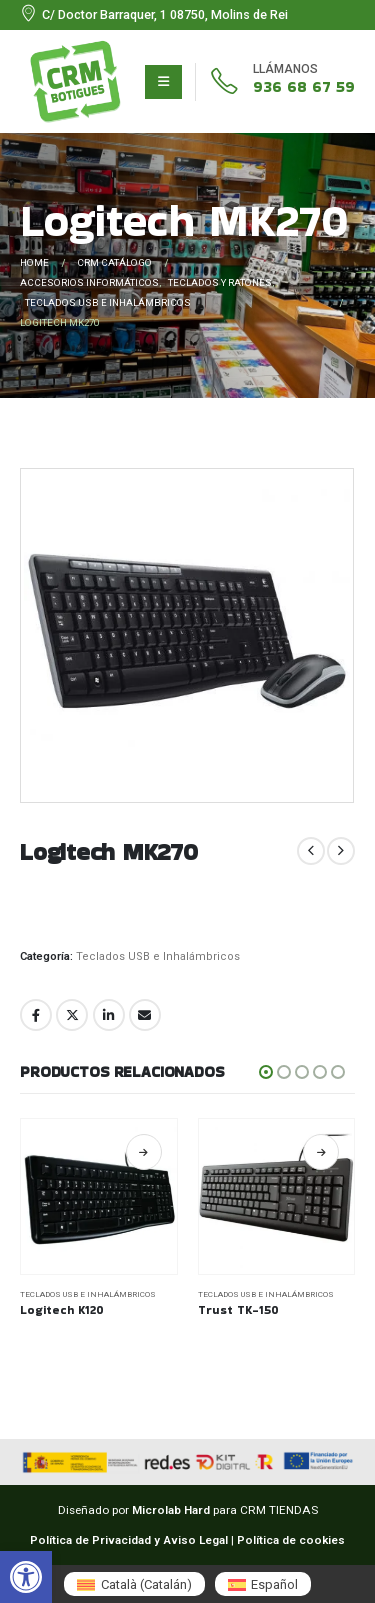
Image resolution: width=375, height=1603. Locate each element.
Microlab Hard (171, 1510)
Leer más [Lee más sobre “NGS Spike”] (117, 1152)
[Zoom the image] (75, 49)
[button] (26, 1577)
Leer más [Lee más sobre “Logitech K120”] (294, 1152)
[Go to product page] (250, 1197)
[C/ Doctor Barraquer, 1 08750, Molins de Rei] (154, 15)
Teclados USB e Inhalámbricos (158, 956)
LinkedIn (109, 1015)
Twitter (72, 1015)
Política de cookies (291, 1540)
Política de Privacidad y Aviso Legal (129, 1540)
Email (145, 1015)
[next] (341, 851)
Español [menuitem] (274, 1584)
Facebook (36, 1015)
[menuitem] (134, 1584)
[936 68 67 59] (275, 82)
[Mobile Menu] (163, 82)
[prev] (311, 851)
